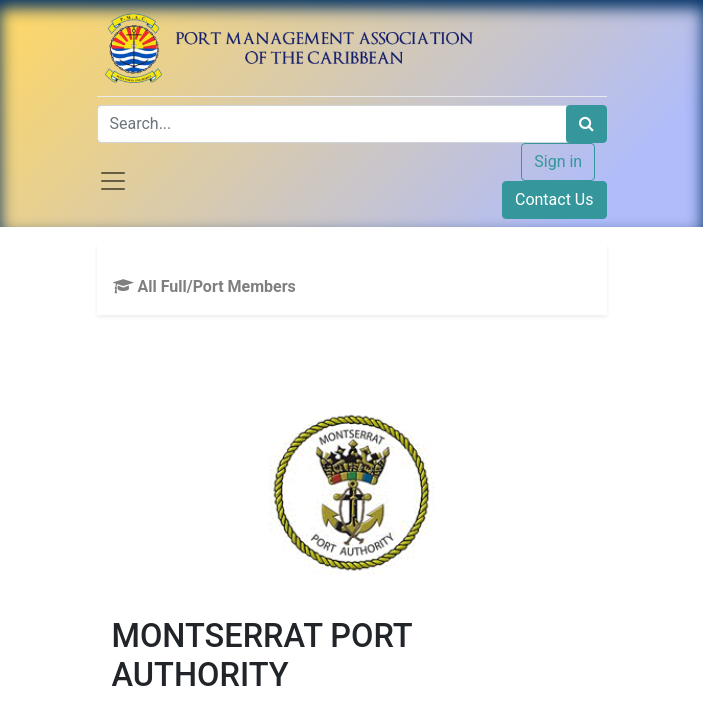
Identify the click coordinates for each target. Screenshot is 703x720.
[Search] (586, 124)
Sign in (558, 161)
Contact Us (554, 199)
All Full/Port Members (204, 286)
